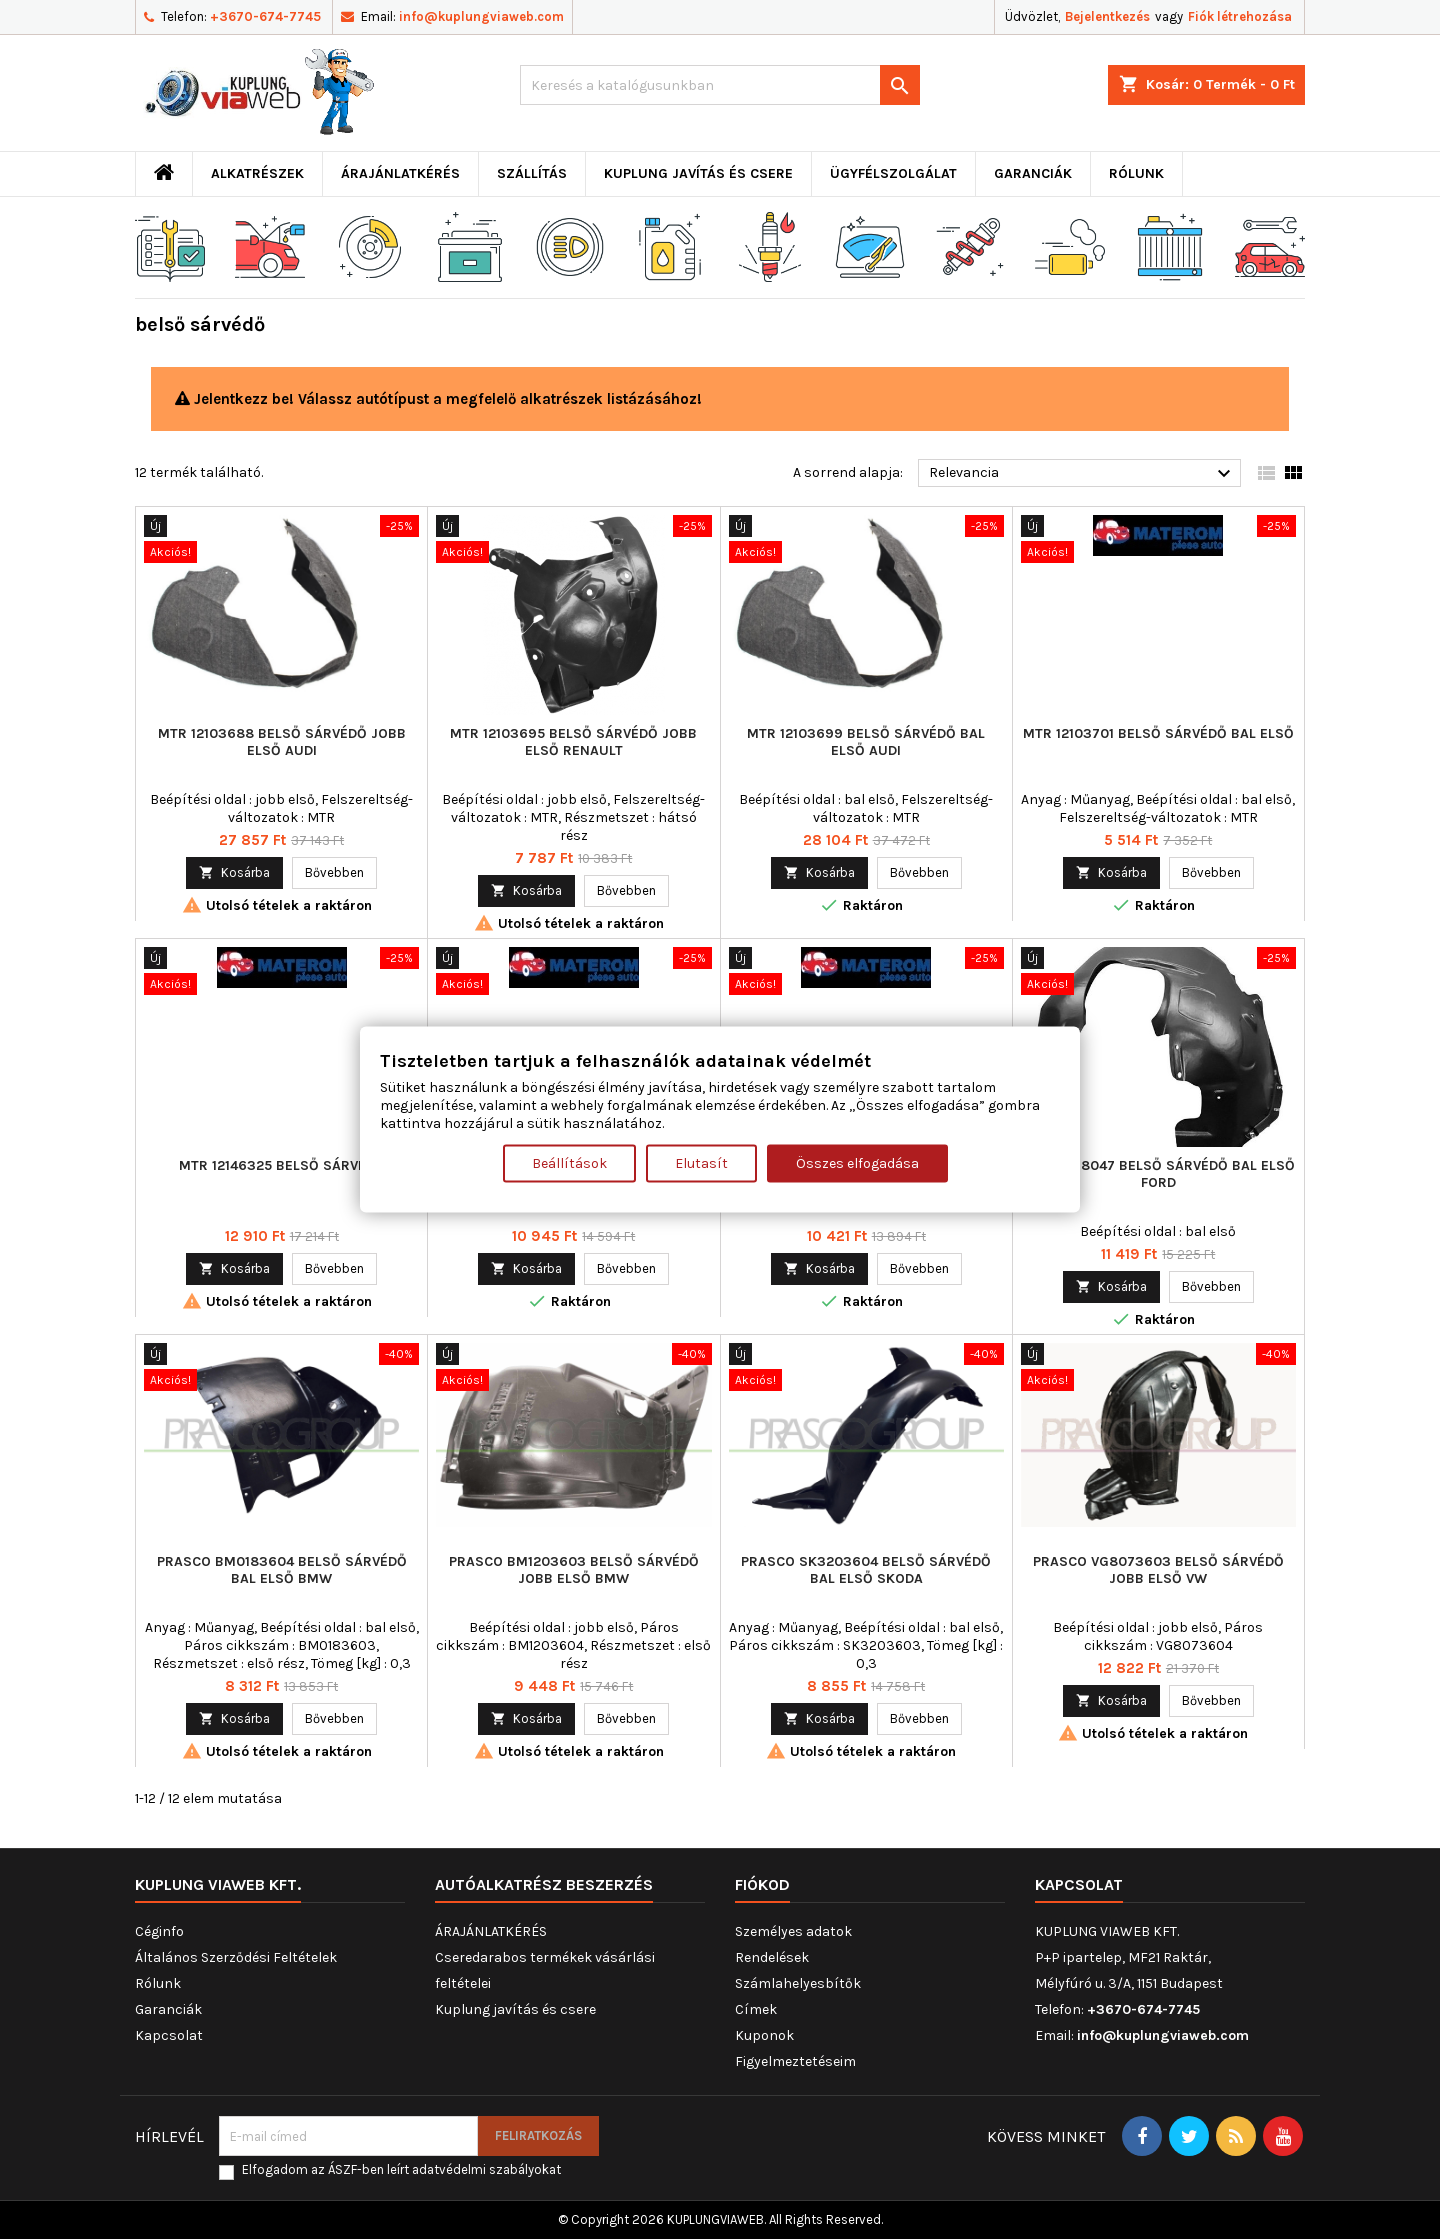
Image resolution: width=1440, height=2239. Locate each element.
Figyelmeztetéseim (795, 2061)
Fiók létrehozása (1240, 16)
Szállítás (532, 173)
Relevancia (1082, 474)
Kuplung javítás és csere (698, 173)
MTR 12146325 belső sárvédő (282, 1165)
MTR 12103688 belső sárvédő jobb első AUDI (282, 742)
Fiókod (762, 1884)
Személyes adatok (793, 1931)
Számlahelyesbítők (798, 1983)
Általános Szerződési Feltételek (236, 1957)
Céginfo (159, 1931)
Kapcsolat (169, 2035)
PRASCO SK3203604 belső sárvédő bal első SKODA (866, 1570)
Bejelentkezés (1107, 16)
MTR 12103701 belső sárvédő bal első (1158, 733)
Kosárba (234, 872)
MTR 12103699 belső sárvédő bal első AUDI (866, 742)
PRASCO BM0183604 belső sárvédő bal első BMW (282, 1570)
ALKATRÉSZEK (257, 173)
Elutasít (701, 1163)
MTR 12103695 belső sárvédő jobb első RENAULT (573, 742)
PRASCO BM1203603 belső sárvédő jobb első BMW (574, 1570)
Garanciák (1033, 173)
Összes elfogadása (857, 1163)
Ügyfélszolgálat (893, 173)
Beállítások (569, 1163)
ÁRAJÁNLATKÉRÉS (400, 173)
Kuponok (764, 2035)
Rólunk (1136, 173)
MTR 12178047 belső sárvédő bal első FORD (1158, 1174)
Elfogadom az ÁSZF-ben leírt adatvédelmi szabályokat (401, 2169)
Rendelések (772, 1957)
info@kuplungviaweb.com (481, 16)
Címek (756, 2009)
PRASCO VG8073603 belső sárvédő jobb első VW (1158, 1570)
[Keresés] (720, 85)
